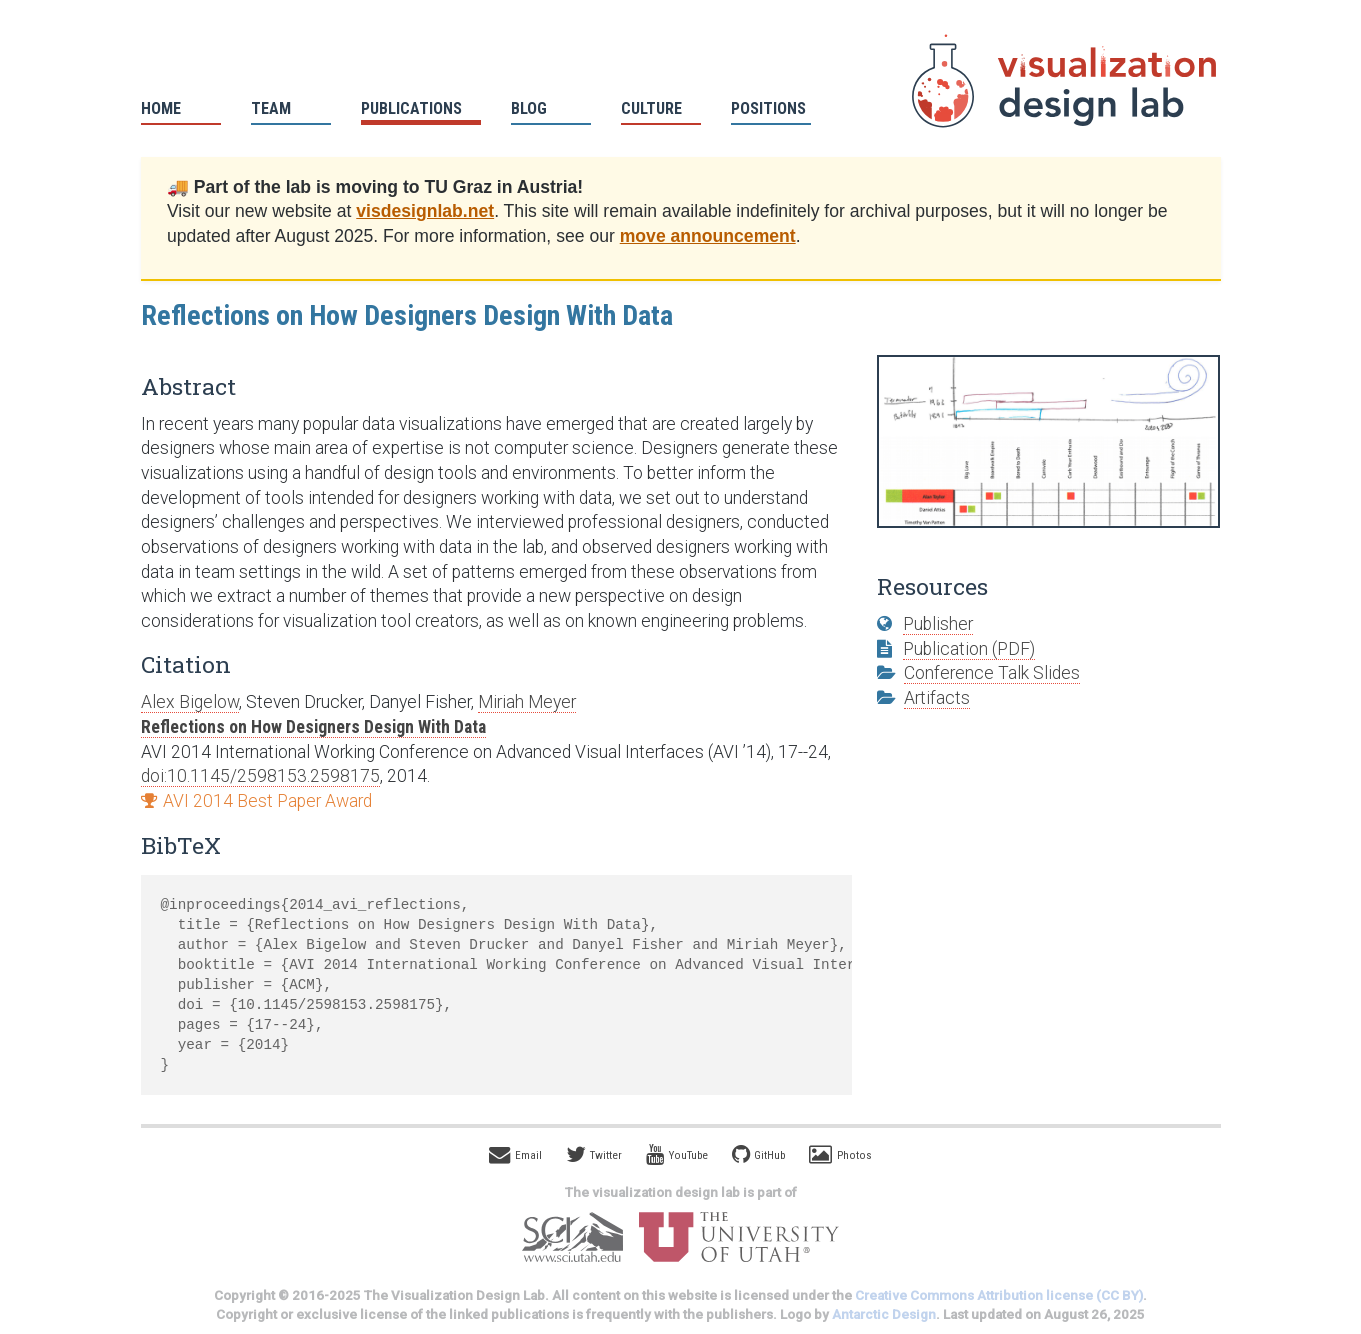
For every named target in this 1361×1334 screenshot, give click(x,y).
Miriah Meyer (527, 702)
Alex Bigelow (190, 702)
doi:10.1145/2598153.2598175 (260, 776)
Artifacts (937, 698)
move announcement (708, 236)
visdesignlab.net (425, 211)
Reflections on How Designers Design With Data (313, 727)
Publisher (938, 624)
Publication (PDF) (969, 649)
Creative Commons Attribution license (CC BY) (999, 1295)
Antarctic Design (884, 1314)
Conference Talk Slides (992, 673)
